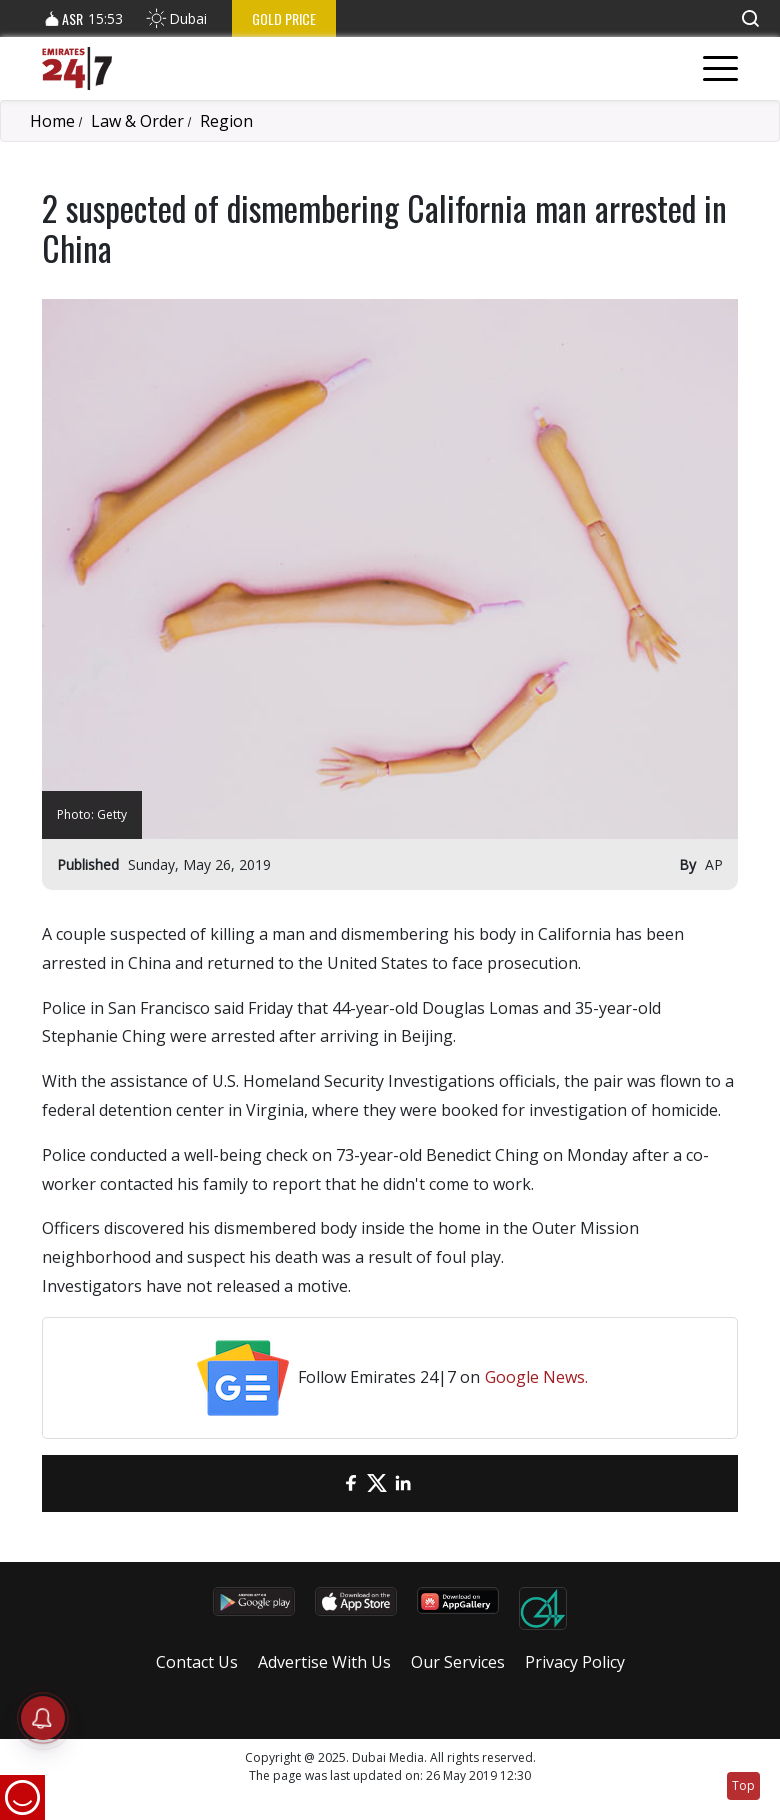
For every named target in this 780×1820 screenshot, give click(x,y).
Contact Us (197, 1662)
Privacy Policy (575, 1662)
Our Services (458, 1662)
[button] (750, 18)
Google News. (536, 1377)
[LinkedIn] (403, 1483)
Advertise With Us (324, 1662)
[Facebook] (351, 1483)
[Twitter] (377, 1483)
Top (743, 1785)
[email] (325, 1483)
